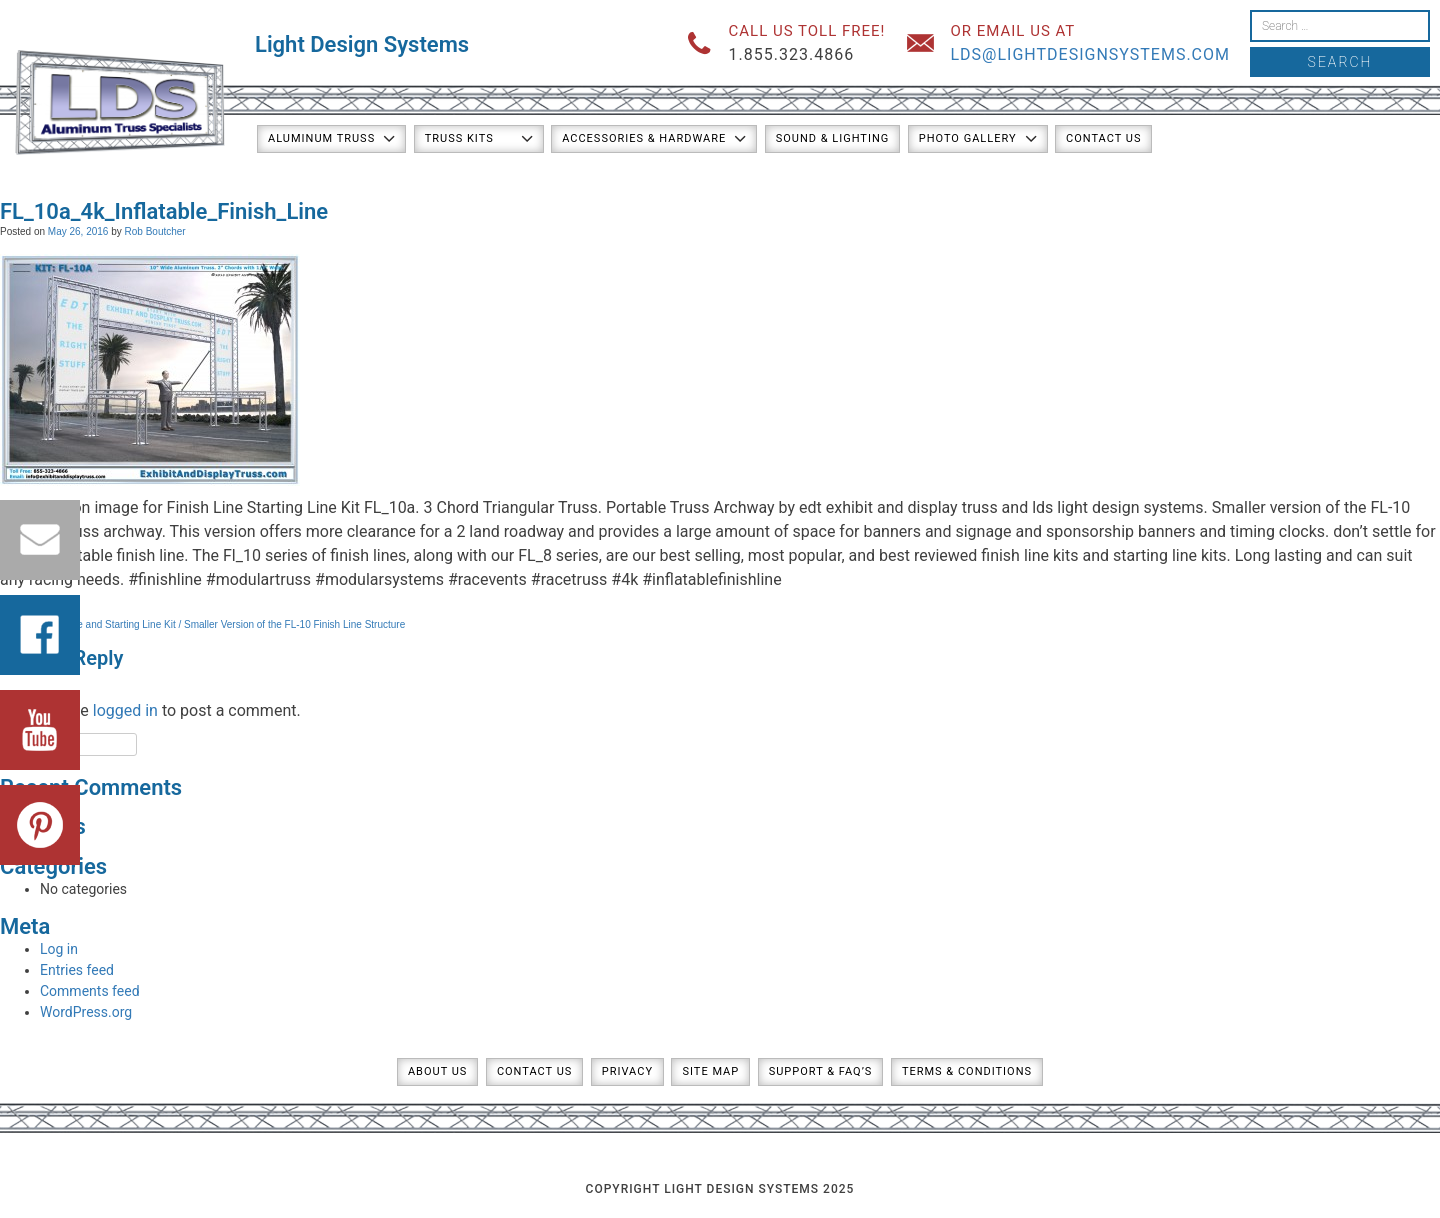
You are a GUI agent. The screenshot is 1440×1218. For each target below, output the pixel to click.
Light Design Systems (362, 44)
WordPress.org (86, 1012)
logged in (125, 710)
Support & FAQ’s (821, 1071)
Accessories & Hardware (644, 138)
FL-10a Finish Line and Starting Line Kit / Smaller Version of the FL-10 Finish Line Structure (202, 624)
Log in (59, 949)
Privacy (627, 1071)
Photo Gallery (968, 138)
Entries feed (77, 970)
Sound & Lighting (833, 138)
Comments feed (90, 991)
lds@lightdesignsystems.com (1090, 54)
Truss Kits (459, 138)
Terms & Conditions (967, 1071)
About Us (437, 1071)
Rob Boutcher (155, 231)
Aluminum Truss (321, 138)
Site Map (710, 1071)
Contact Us (1103, 138)
